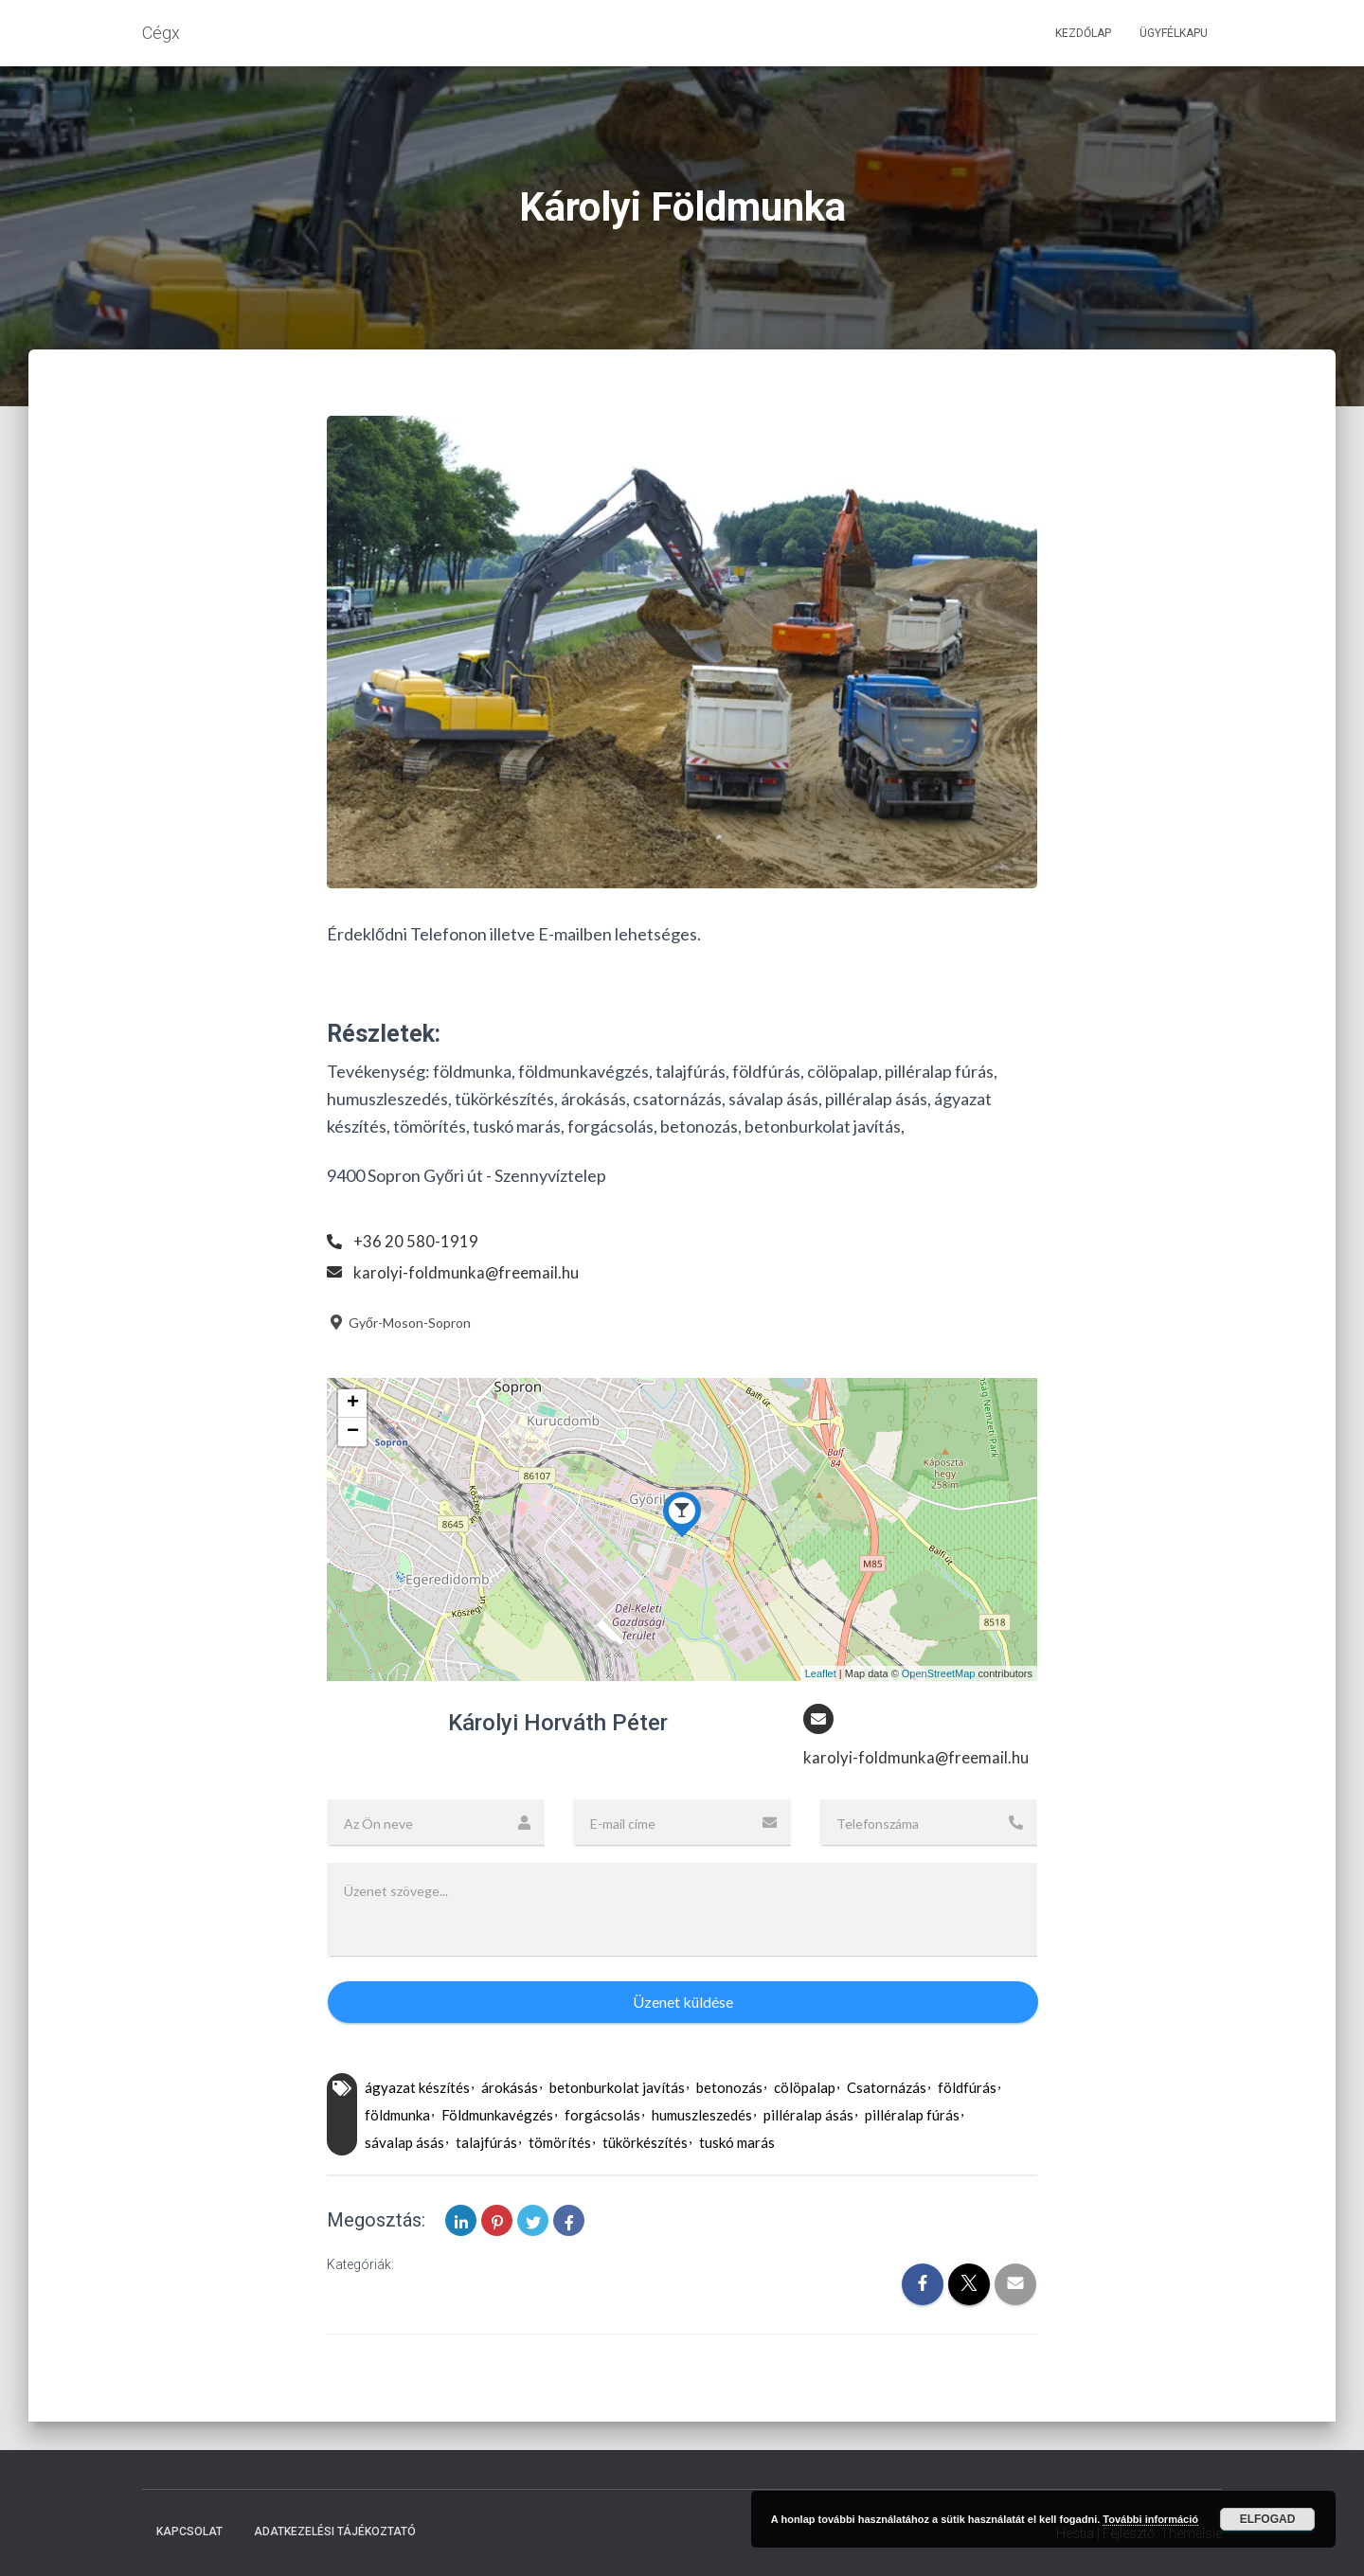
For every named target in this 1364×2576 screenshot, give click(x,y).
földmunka (397, 2116)
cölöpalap (804, 2089)
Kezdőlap (1083, 33)
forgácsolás (602, 2116)
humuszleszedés (702, 2116)
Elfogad (1268, 2519)
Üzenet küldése (683, 2003)
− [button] (353, 1432)
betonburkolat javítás (617, 2089)
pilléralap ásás (808, 2116)
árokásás (509, 2089)
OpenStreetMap (939, 1673)
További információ (1150, 2519)
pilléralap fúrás (912, 2116)
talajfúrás (486, 2144)
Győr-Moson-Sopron (399, 1323)
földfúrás (967, 2089)
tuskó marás (737, 2144)
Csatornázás (886, 2089)
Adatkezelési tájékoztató (335, 2531)
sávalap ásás (404, 2144)
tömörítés (560, 2144)
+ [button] (353, 1403)
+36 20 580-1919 (416, 1240)
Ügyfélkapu (1174, 33)
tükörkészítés (645, 2144)
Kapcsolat (189, 2531)
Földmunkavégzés (497, 2116)
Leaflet (820, 1673)
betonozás (729, 2089)
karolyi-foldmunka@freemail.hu (469, 1271)
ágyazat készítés (417, 2089)
